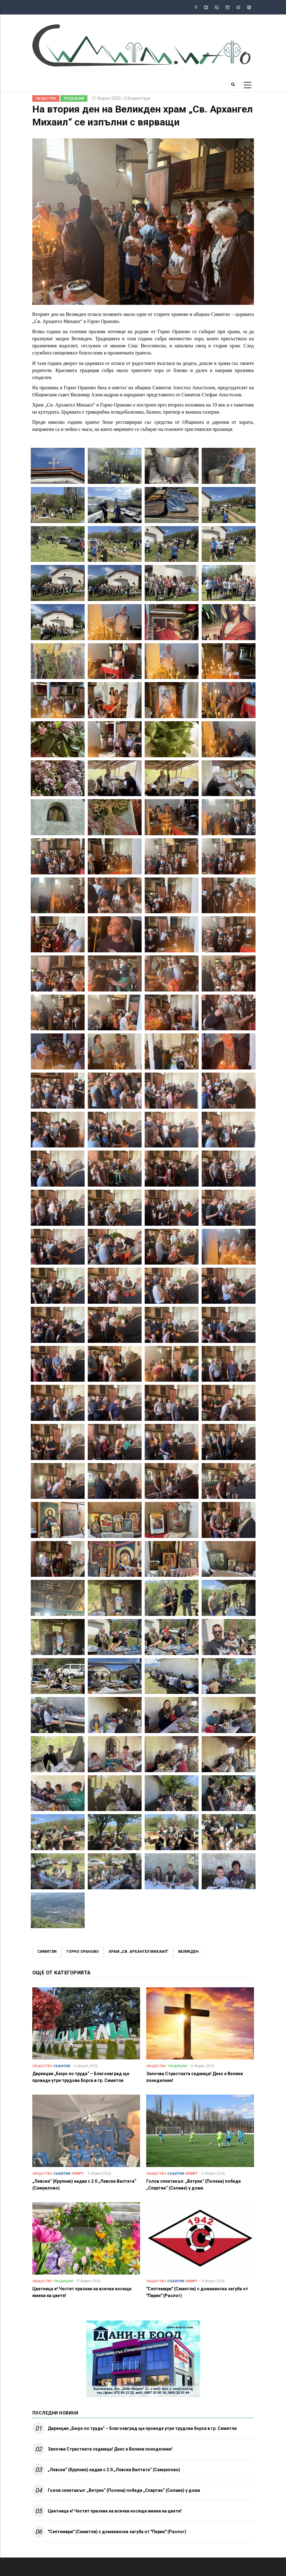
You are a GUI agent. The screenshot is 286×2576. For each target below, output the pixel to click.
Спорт (77, 2174)
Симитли (47, 1951)
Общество (45, 98)
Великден (188, 1951)
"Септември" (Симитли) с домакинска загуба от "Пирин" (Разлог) (117, 2531)
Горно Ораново (82, 1951)
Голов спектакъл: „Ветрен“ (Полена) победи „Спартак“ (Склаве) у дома (124, 2490)
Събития (61, 2066)
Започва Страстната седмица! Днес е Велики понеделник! (110, 2449)
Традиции (73, 98)
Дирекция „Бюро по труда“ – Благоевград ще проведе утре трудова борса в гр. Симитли (142, 2428)
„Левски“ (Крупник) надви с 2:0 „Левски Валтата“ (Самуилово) (114, 2469)
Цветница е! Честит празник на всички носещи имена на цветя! (115, 2511)
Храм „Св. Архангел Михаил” (138, 1951)
